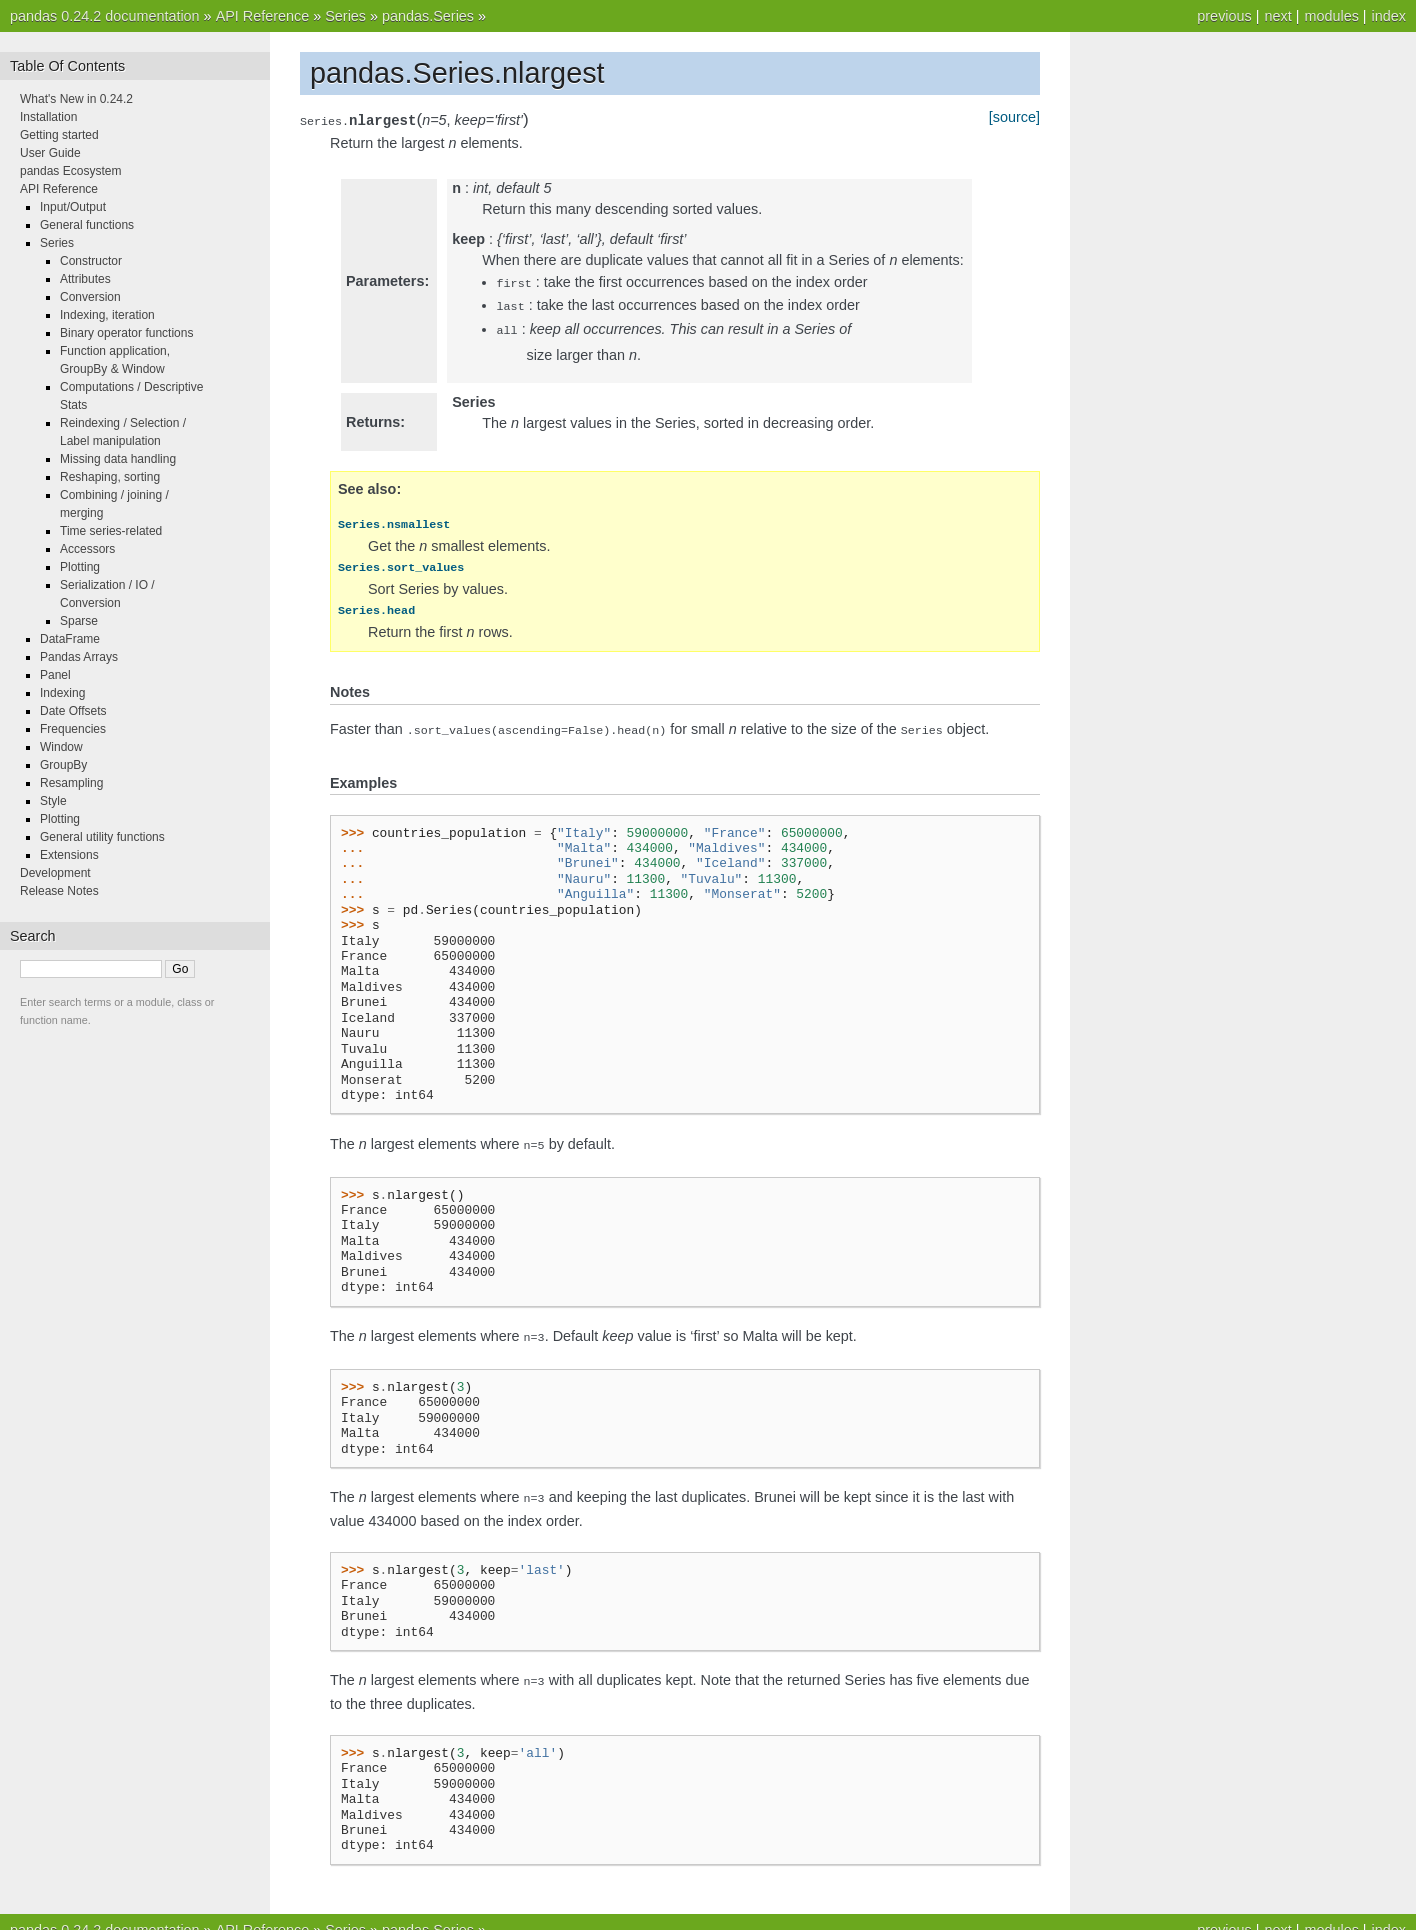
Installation (48, 117)
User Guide (50, 153)
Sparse (79, 621)
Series (345, 16)
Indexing (62, 693)
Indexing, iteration (107, 315)
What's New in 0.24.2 (76, 99)
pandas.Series (428, 16)
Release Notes (59, 891)
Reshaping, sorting (110, 477)
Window (61, 747)
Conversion (90, 297)
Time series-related (111, 531)
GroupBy (63, 765)
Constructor (91, 261)
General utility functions (102, 837)
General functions (87, 225)
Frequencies (73, 729)
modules (1331, 16)
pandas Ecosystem (70, 171)
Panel (55, 675)
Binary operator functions (126, 333)
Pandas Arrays (79, 657)
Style (53, 801)
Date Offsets (73, 711)
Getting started (59, 135)
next (1277, 16)
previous (1224, 16)
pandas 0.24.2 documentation (105, 16)
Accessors (87, 549)
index (1389, 16)
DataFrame (70, 639)
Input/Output (73, 207)
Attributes (85, 279)
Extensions (69, 855)
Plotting (80, 567)
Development (55, 873)
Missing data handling (118, 459)
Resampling (71, 783)
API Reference (263, 16)
